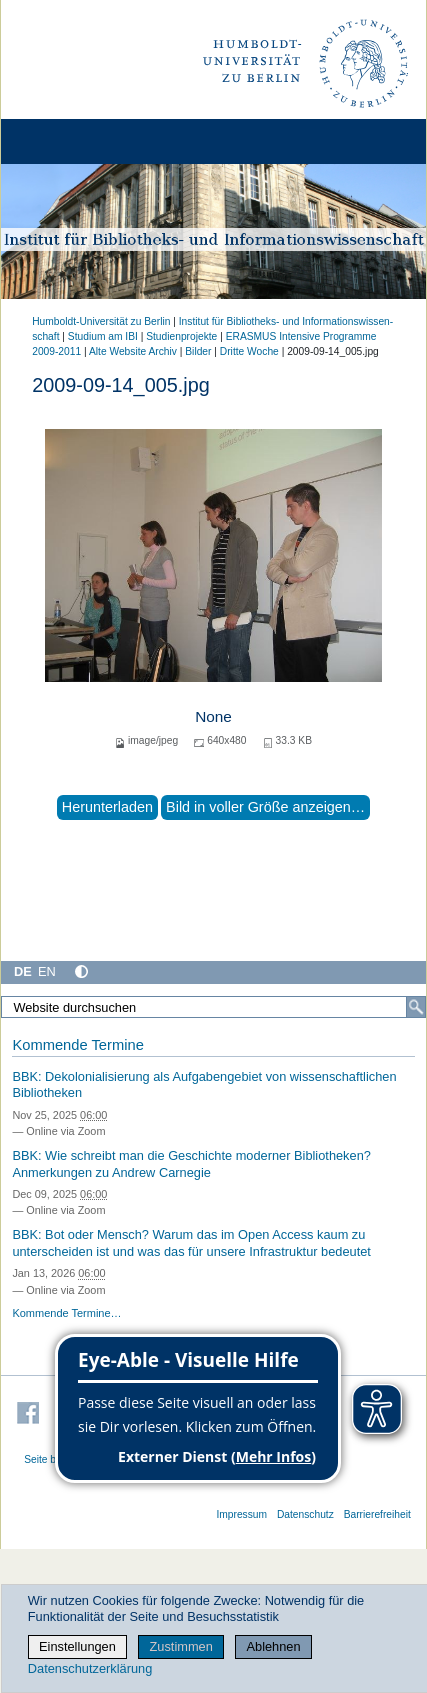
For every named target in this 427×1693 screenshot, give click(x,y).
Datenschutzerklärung (90, 1668)
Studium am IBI (103, 336)
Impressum (241, 1514)
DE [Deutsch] (23, 971)
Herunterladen (107, 807)
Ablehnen (274, 1646)
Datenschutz (305, 1514)
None (213, 716)
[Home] (72, 141)
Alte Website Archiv (133, 351)
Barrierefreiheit (377, 1514)
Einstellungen (77, 1646)
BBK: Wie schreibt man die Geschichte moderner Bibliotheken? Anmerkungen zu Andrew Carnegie (191, 1164)
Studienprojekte (181, 336)
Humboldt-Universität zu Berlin (101, 321)
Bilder (198, 351)
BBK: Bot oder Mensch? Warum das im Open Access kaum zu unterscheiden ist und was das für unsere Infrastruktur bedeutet (191, 1243)
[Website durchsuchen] (213, 1007)
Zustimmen (181, 1646)
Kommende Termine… (66, 1313)
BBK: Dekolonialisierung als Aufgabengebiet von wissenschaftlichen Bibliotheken (204, 1085)
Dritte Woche (249, 351)
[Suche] (416, 1007)
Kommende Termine (77, 1045)
